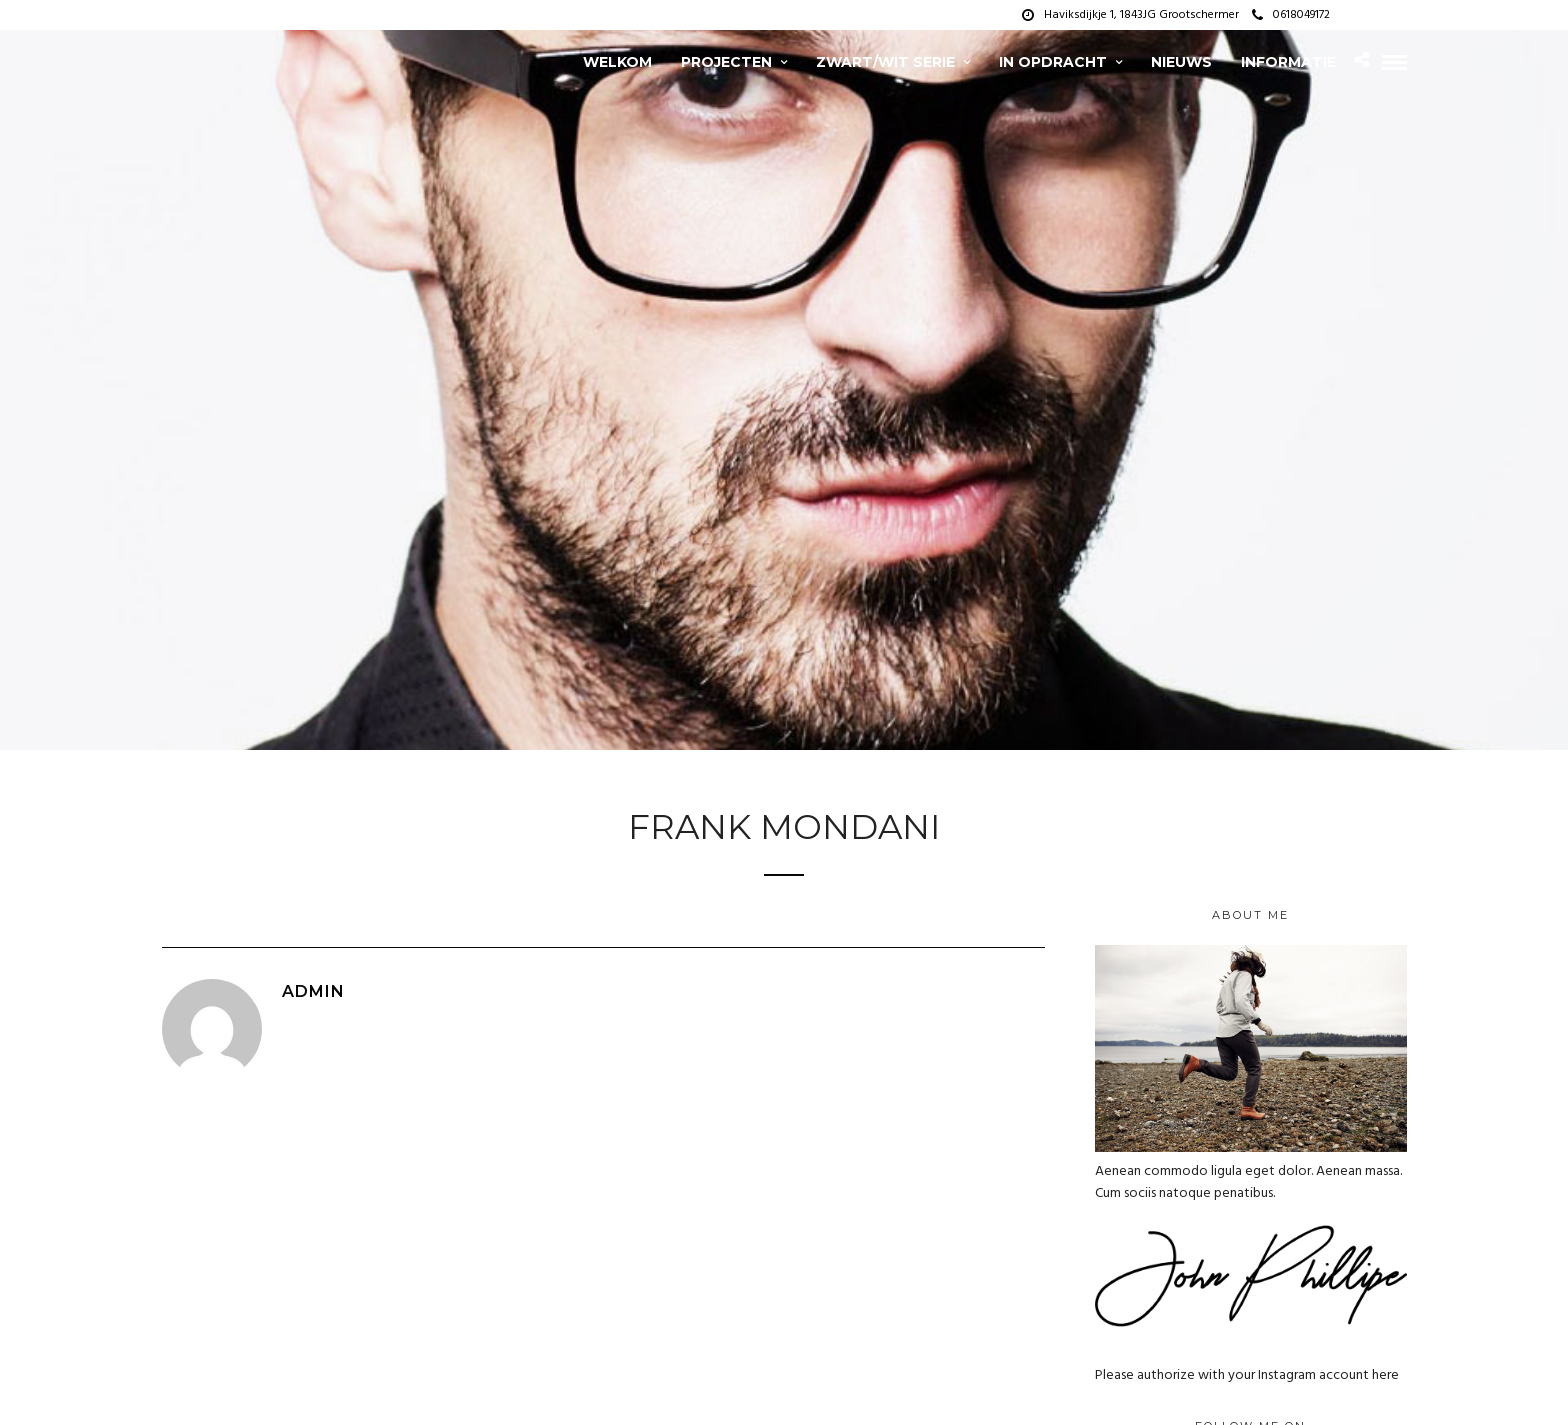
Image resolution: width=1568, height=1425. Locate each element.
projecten (726, 62)
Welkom (617, 62)
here (1385, 1375)
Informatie (1288, 62)
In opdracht (1053, 62)
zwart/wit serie (885, 62)
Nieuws (1181, 62)
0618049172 (1291, 15)
